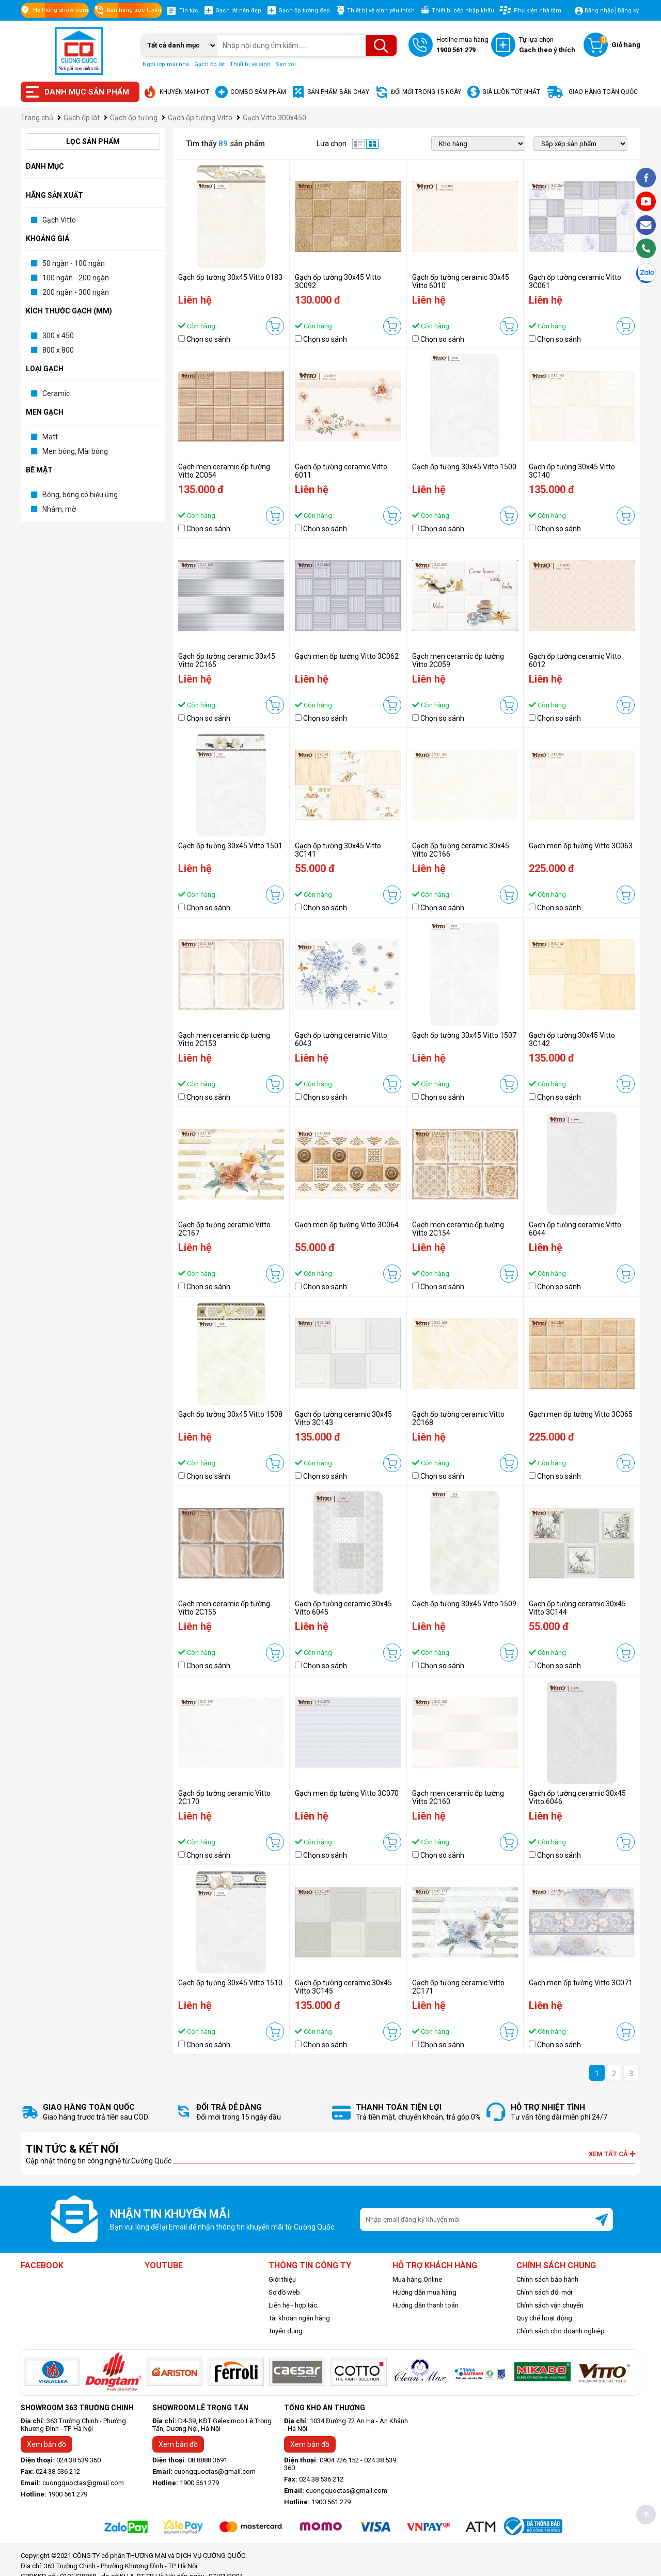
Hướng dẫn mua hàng (424, 2292)
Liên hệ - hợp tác (293, 2305)
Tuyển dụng (286, 2331)
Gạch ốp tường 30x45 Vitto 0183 (230, 277)
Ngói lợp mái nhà (166, 64)
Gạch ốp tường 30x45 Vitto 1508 (230, 1414)
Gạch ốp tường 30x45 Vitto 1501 (230, 846)
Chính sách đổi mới (544, 2292)
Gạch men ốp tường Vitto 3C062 (347, 656)
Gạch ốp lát (209, 64)
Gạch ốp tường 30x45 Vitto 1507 (464, 1035)
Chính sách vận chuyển (550, 2305)
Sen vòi (286, 64)
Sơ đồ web (284, 2292)
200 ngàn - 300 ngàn (75, 292)
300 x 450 (58, 335)
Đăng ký (628, 10)
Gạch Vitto (59, 220)
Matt (50, 437)
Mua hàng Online (417, 2279)
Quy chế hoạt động (544, 2318)
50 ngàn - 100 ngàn (73, 263)
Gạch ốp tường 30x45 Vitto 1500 (464, 467)
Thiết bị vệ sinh (250, 64)
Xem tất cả (612, 2154)
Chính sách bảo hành (547, 2279)
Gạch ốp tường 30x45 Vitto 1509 (464, 1604)
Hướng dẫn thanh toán (425, 2305)
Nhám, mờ (59, 509)
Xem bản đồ (46, 2444)
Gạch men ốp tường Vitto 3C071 (581, 1983)
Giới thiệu (282, 2279)
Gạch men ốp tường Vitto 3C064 (347, 1225)
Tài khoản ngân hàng (299, 2318)
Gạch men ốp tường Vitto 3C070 (347, 1793)
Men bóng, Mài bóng (75, 451)
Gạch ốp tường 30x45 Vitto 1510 (230, 1983)
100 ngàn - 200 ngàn (75, 278)
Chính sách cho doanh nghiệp (560, 2331)
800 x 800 (58, 350)
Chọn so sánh (208, 339)
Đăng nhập (599, 10)
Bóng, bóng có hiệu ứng (80, 495)
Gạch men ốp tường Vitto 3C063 (581, 846)
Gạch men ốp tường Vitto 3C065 (581, 1414)
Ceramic (56, 393)
